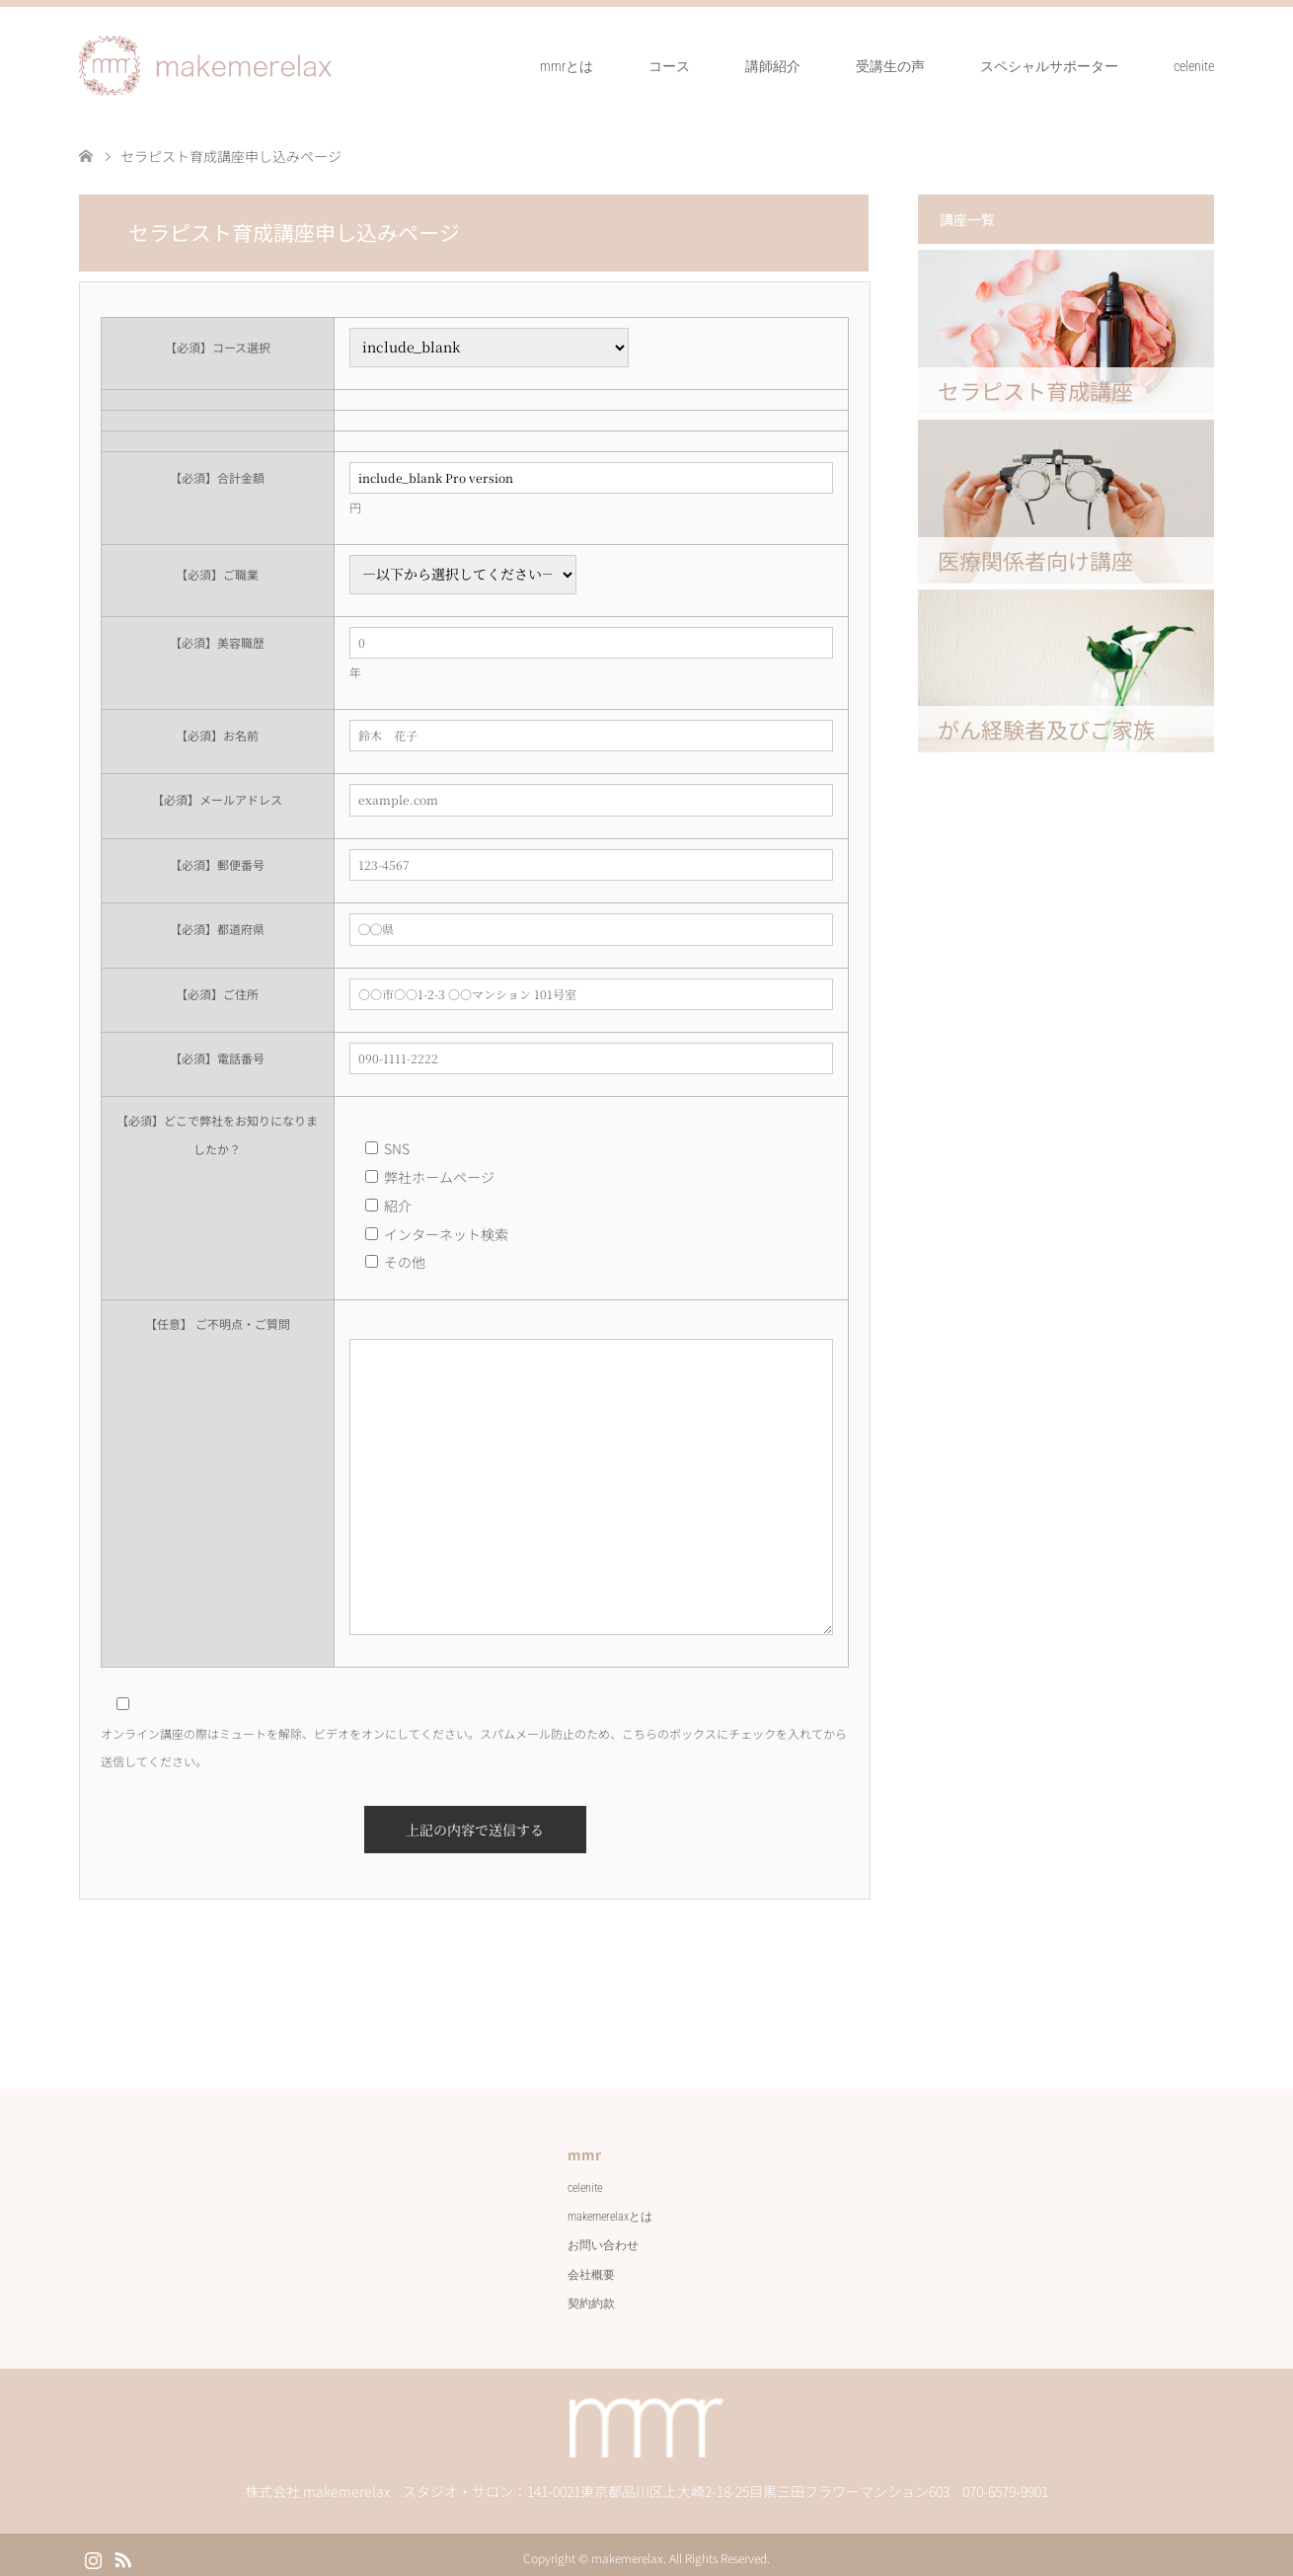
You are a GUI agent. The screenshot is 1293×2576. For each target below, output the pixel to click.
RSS (122, 2549)
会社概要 (591, 2267)
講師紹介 (770, 65)
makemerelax (626, 2551)
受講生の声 (887, 65)
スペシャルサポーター (1046, 65)
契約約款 (591, 2296)
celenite (1192, 65)
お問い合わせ (603, 2237)
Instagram (93, 2549)
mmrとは (563, 65)
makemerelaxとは (611, 2209)
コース (666, 65)
